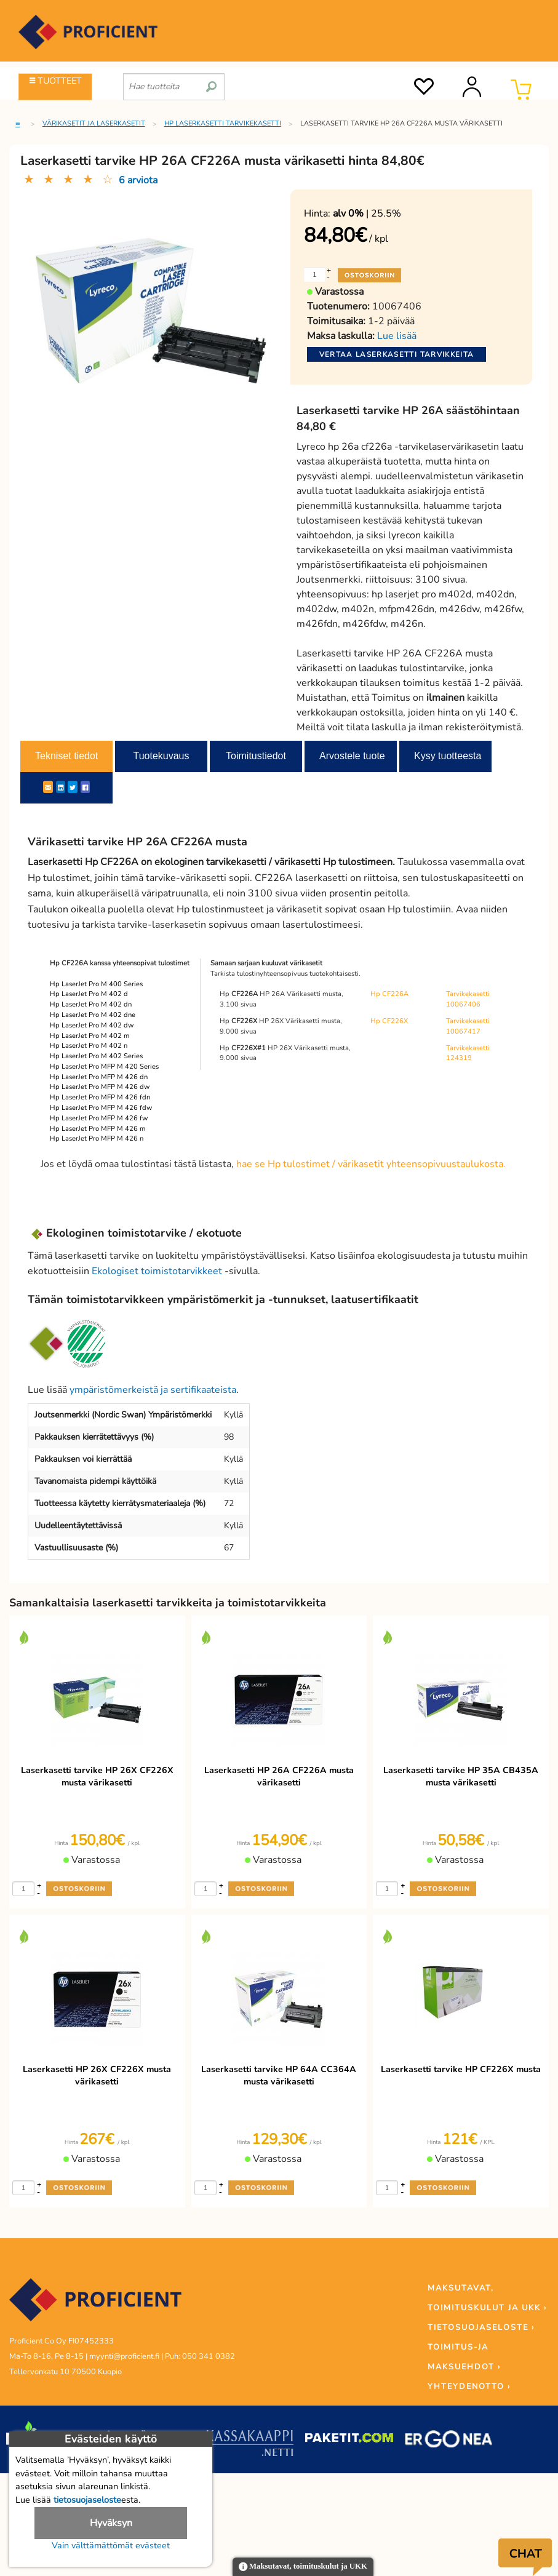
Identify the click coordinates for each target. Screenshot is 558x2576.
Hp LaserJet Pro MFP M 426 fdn (100, 1097)
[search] (211, 81)
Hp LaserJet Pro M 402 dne (92, 1014)
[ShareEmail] (48, 787)
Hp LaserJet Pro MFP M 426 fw (99, 1118)
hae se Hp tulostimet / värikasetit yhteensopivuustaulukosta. (371, 1164)
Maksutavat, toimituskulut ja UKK (303, 2567)
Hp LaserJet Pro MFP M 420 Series (104, 1066)
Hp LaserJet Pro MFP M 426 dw (99, 1086)
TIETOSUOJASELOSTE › (481, 2327)
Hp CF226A (389, 994)
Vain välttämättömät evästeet (111, 2545)
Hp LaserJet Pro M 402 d (89, 994)
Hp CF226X (389, 1021)
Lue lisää (397, 336)
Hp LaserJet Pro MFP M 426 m (98, 1128)
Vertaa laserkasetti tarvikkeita (396, 354)
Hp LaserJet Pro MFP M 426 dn (99, 1077)
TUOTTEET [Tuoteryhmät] (56, 80)
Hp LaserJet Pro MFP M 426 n (96, 1138)
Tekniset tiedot (66, 756)
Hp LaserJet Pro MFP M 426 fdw (101, 1107)
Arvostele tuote (352, 756)
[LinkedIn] (60, 787)
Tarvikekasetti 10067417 (468, 1026)
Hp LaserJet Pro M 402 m (90, 1035)
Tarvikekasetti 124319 (468, 1053)
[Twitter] (73, 787)
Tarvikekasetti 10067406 (468, 999)
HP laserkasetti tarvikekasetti (222, 123)
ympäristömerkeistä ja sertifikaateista (153, 1390)
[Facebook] (85, 787)
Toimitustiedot (256, 756)
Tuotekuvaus (161, 756)
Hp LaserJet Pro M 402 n (88, 1045)
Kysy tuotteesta (447, 756)
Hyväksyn (111, 2523)
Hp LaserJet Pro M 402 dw (92, 1025)
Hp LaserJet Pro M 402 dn (91, 1004)
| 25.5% (367, 213)
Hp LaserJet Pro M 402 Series (96, 1056)
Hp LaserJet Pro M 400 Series (96, 984)
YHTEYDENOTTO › (469, 2386)
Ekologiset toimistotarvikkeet (157, 1271)
